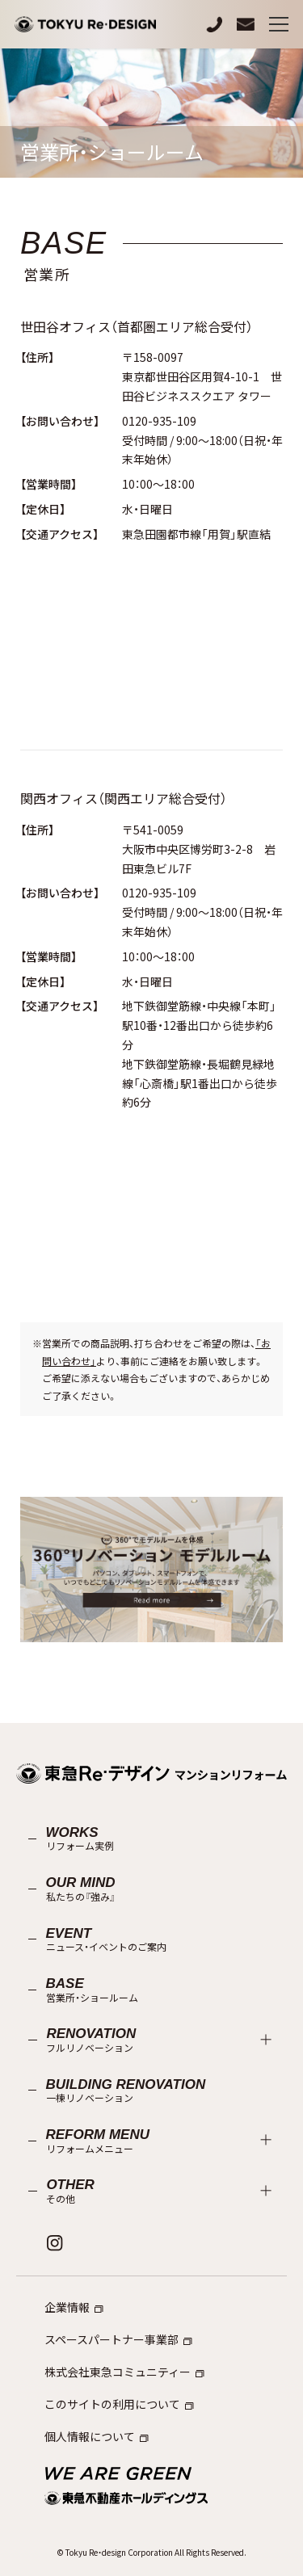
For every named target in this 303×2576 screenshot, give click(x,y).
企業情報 (73, 2307)
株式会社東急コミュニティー (124, 2372)
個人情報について (96, 2436)
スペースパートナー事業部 (118, 2339)
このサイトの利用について (119, 2404)
